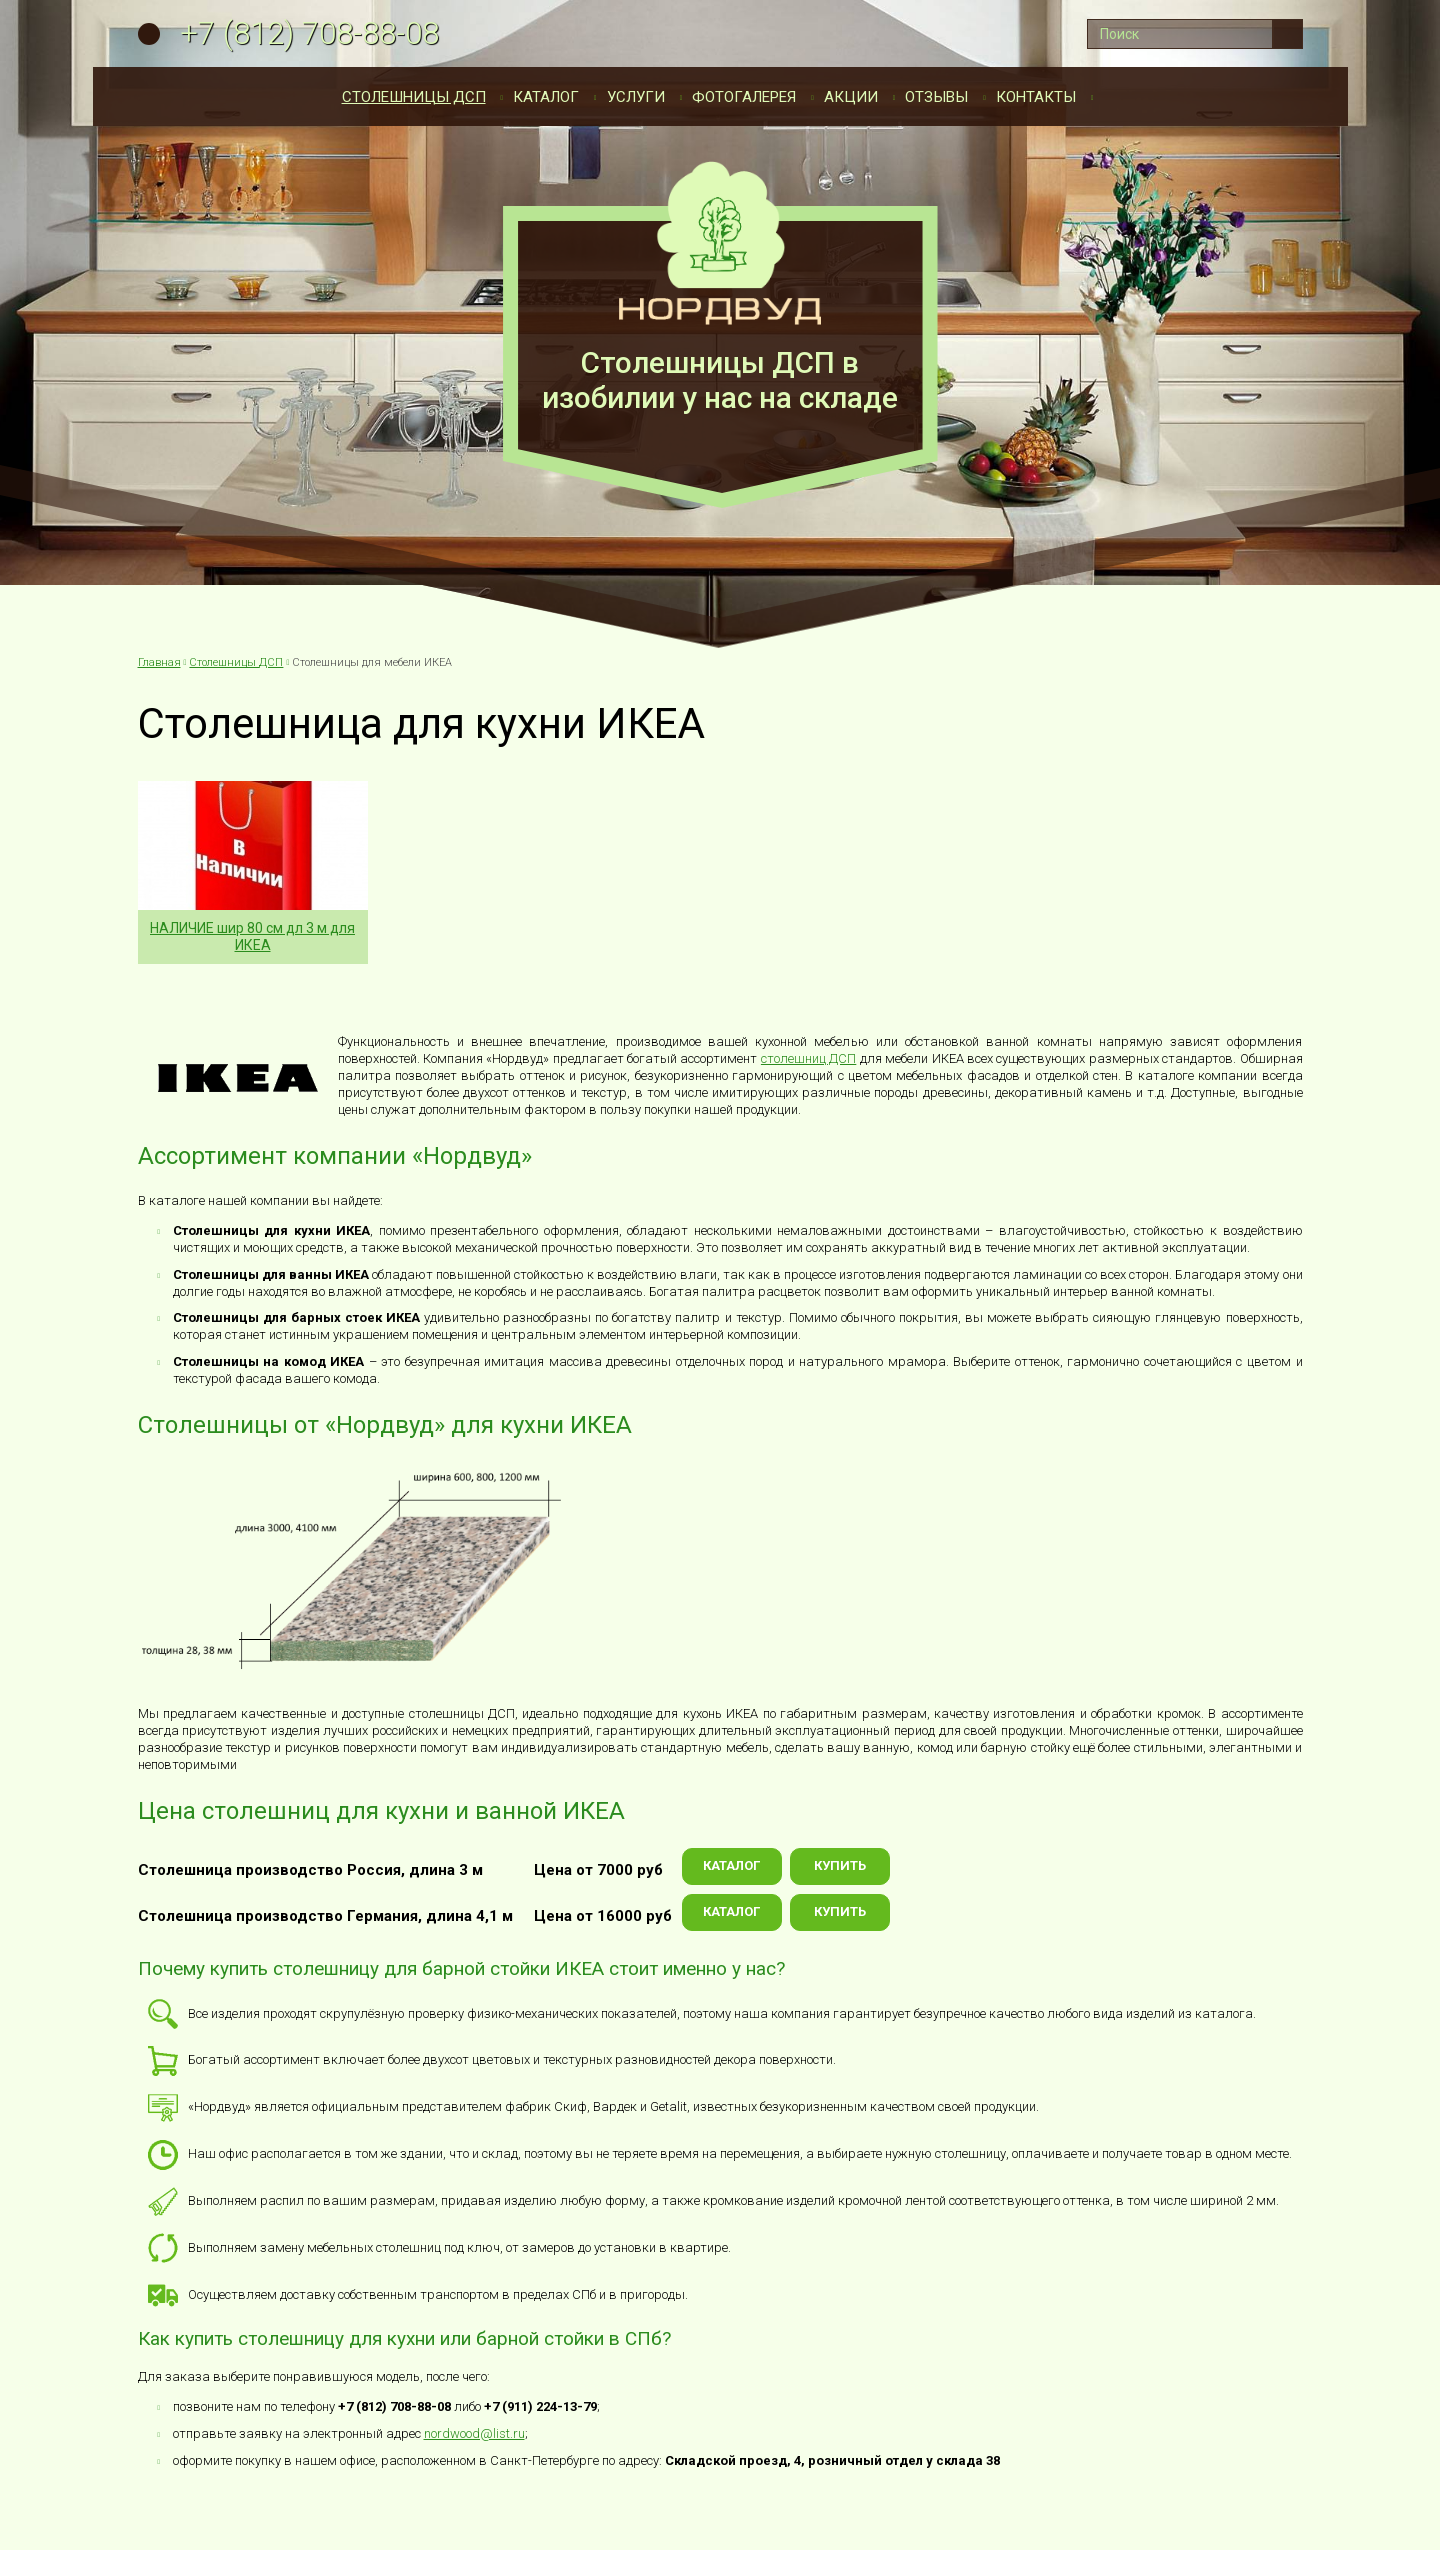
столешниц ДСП (808, 1058)
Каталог (546, 97)
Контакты (1036, 97)
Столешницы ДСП (414, 97)
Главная (159, 662)
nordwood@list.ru (474, 2433)
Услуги (636, 97)
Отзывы (936, 97)
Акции (851, 97)
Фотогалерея (744, 97)
